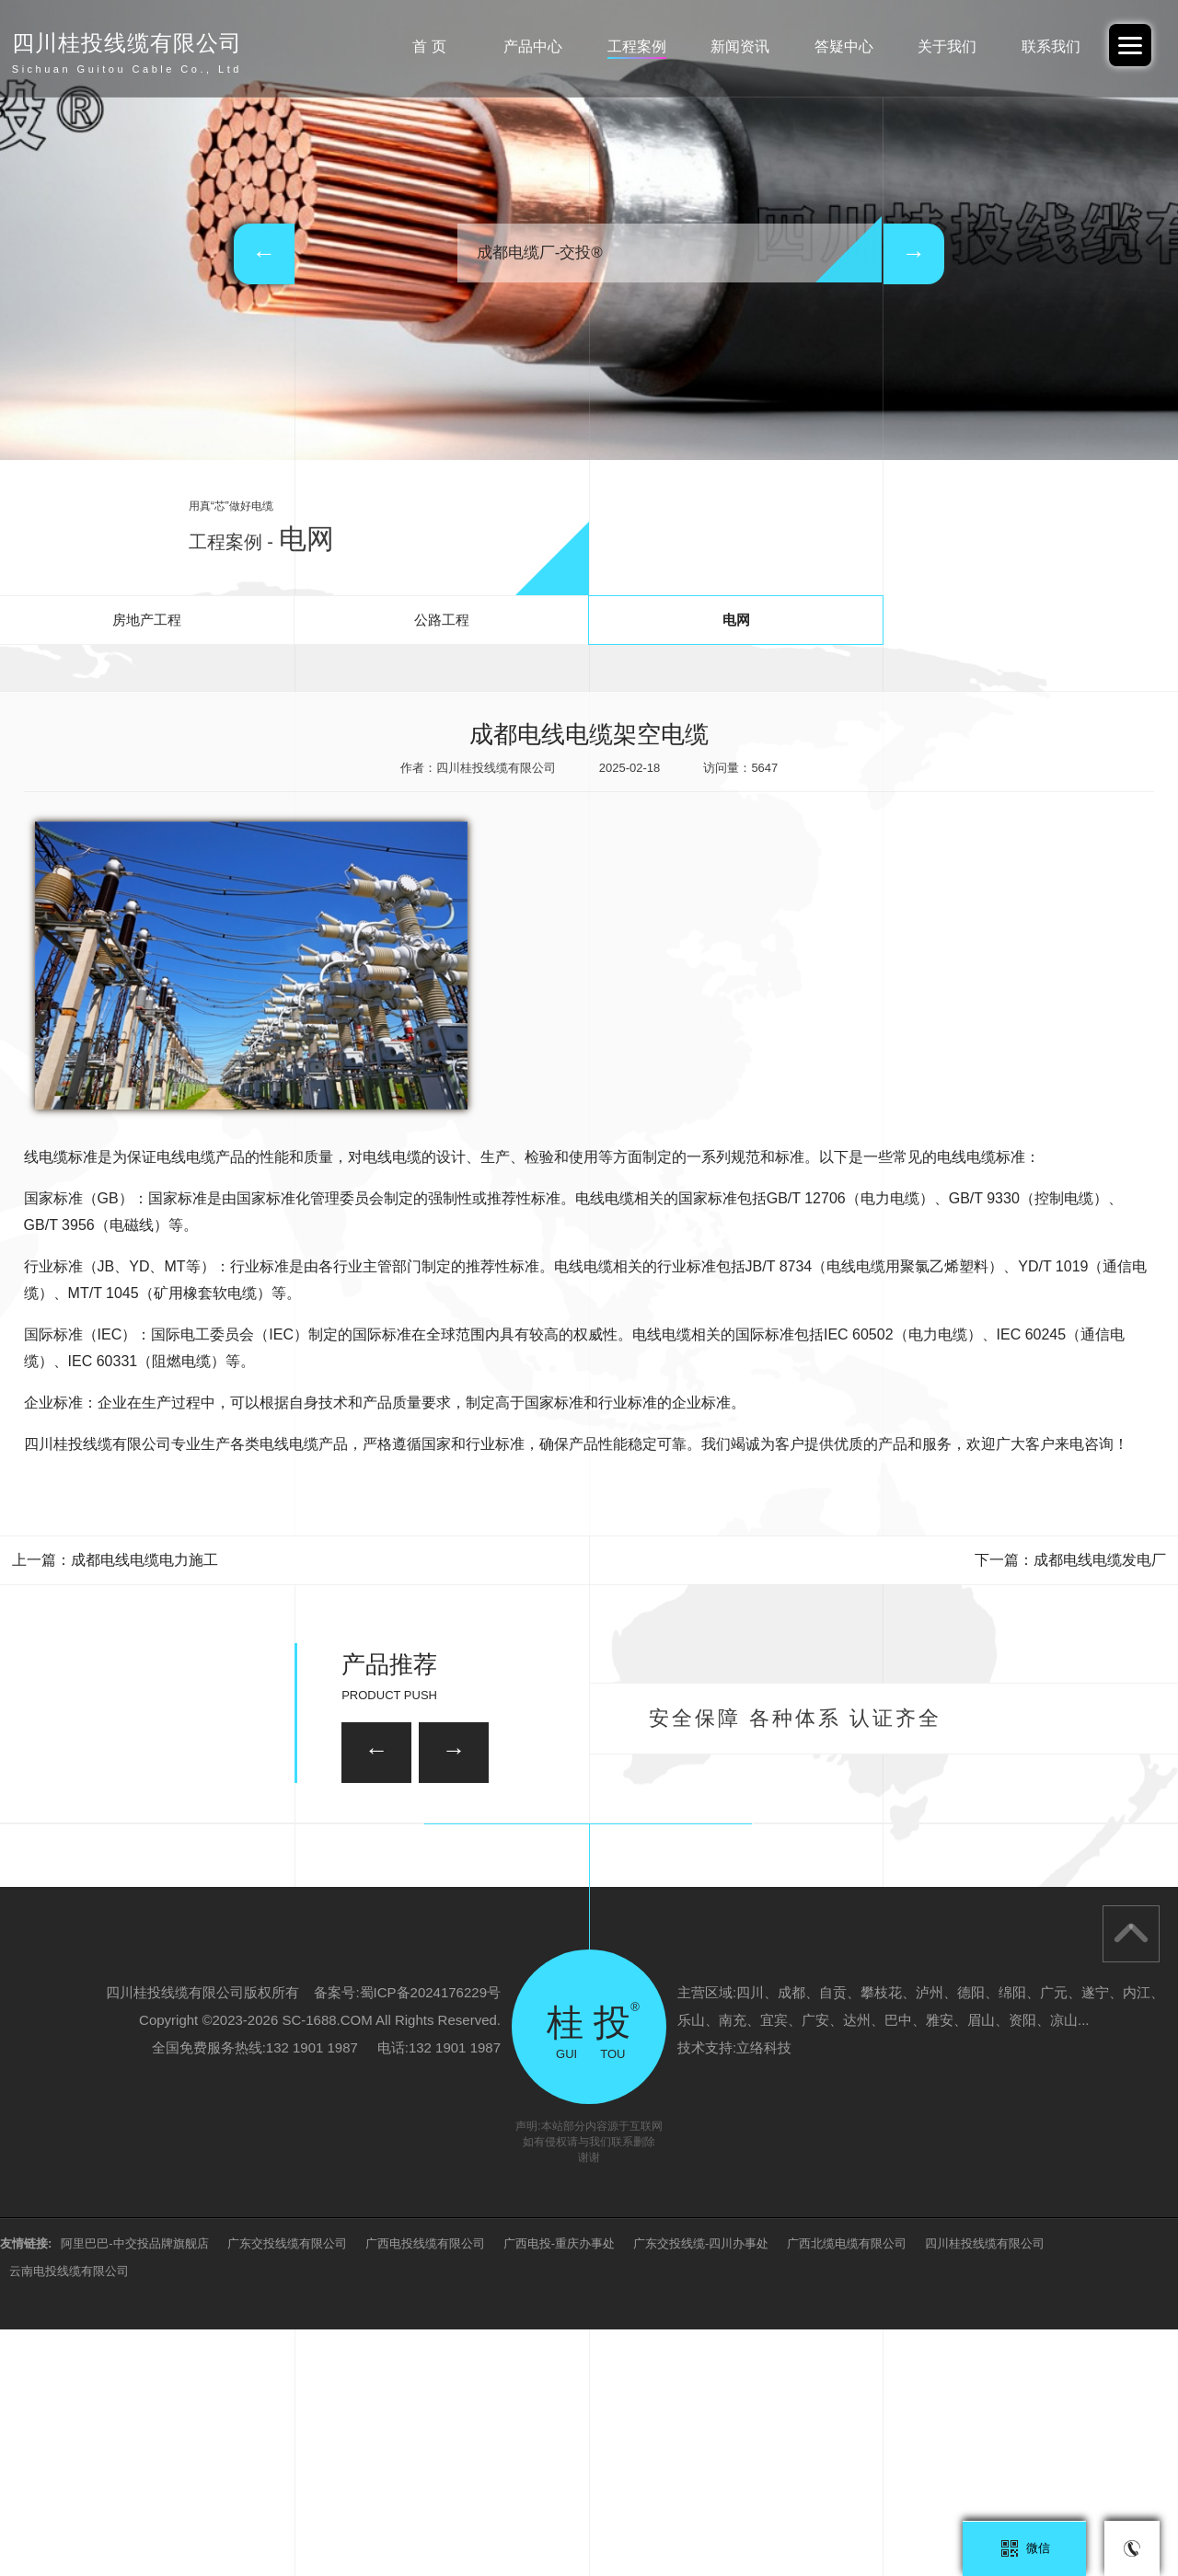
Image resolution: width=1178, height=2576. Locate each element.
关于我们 (947, 46)
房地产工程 (146, 619)
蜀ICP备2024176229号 (430, 2239)
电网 (736, 619)
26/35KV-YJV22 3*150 (249, 1936)
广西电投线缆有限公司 (425, 2490)
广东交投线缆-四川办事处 (700, 2490)
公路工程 (441, 619)
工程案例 (636, 46)
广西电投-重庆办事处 (559, 2490)
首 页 (428, 46)
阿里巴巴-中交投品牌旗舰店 (134, 2490)
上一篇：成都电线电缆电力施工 (115, 1560)
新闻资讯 (739, 46)
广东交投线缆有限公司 (287, 2490)
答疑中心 (843, 46)
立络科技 (763, 2294)
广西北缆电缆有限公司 (847, 2490)
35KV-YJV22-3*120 (496, 1838)
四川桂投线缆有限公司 (985, 2490)
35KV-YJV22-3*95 (926, 1936)
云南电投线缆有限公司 (69, 2517)
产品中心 (532, 46)
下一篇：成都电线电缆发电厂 (1070, 1560)
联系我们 (1051, 46)
